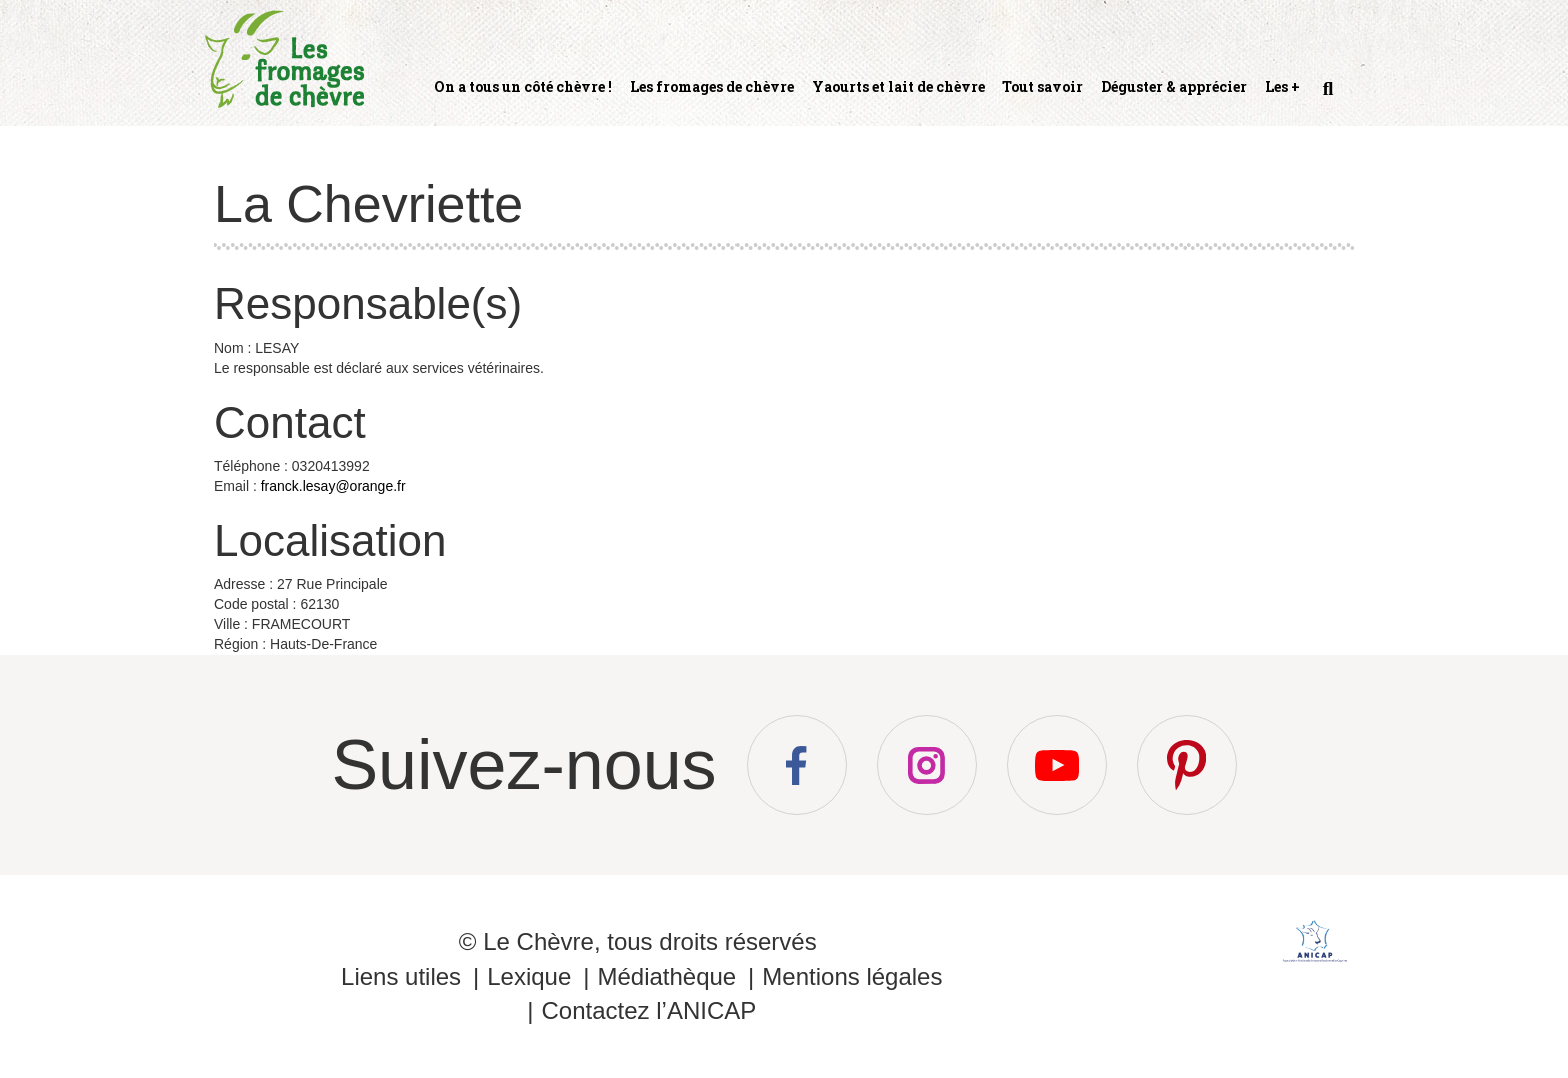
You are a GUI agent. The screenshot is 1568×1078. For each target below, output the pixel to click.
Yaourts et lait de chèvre (898, 86)
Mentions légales (852, 976)
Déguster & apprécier (1174, 86)
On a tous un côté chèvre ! (523, 86)
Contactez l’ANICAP (648, 1010)
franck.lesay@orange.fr (333, 486)
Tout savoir (1042, 86)
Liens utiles (401, 976)
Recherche (1326, 97)
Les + (1282, 86)
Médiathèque (666, 976)
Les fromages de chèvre (712, 86)
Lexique (529, 976)
